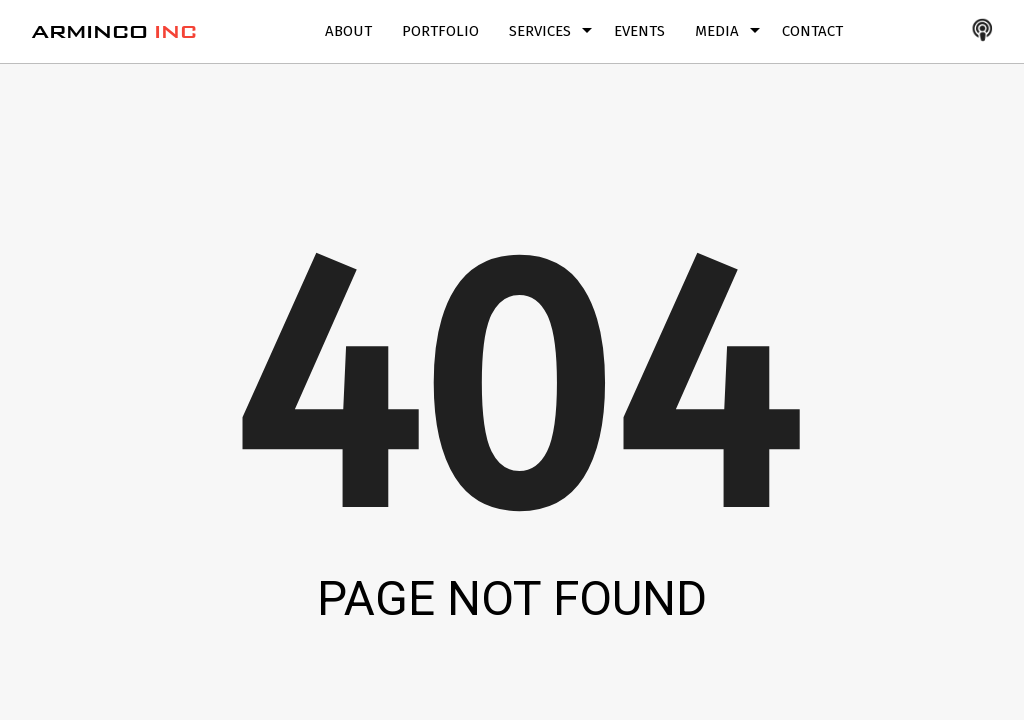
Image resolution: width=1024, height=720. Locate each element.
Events (639, 31)
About (348, 31)
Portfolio (440, 31)
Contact (812, 31)
